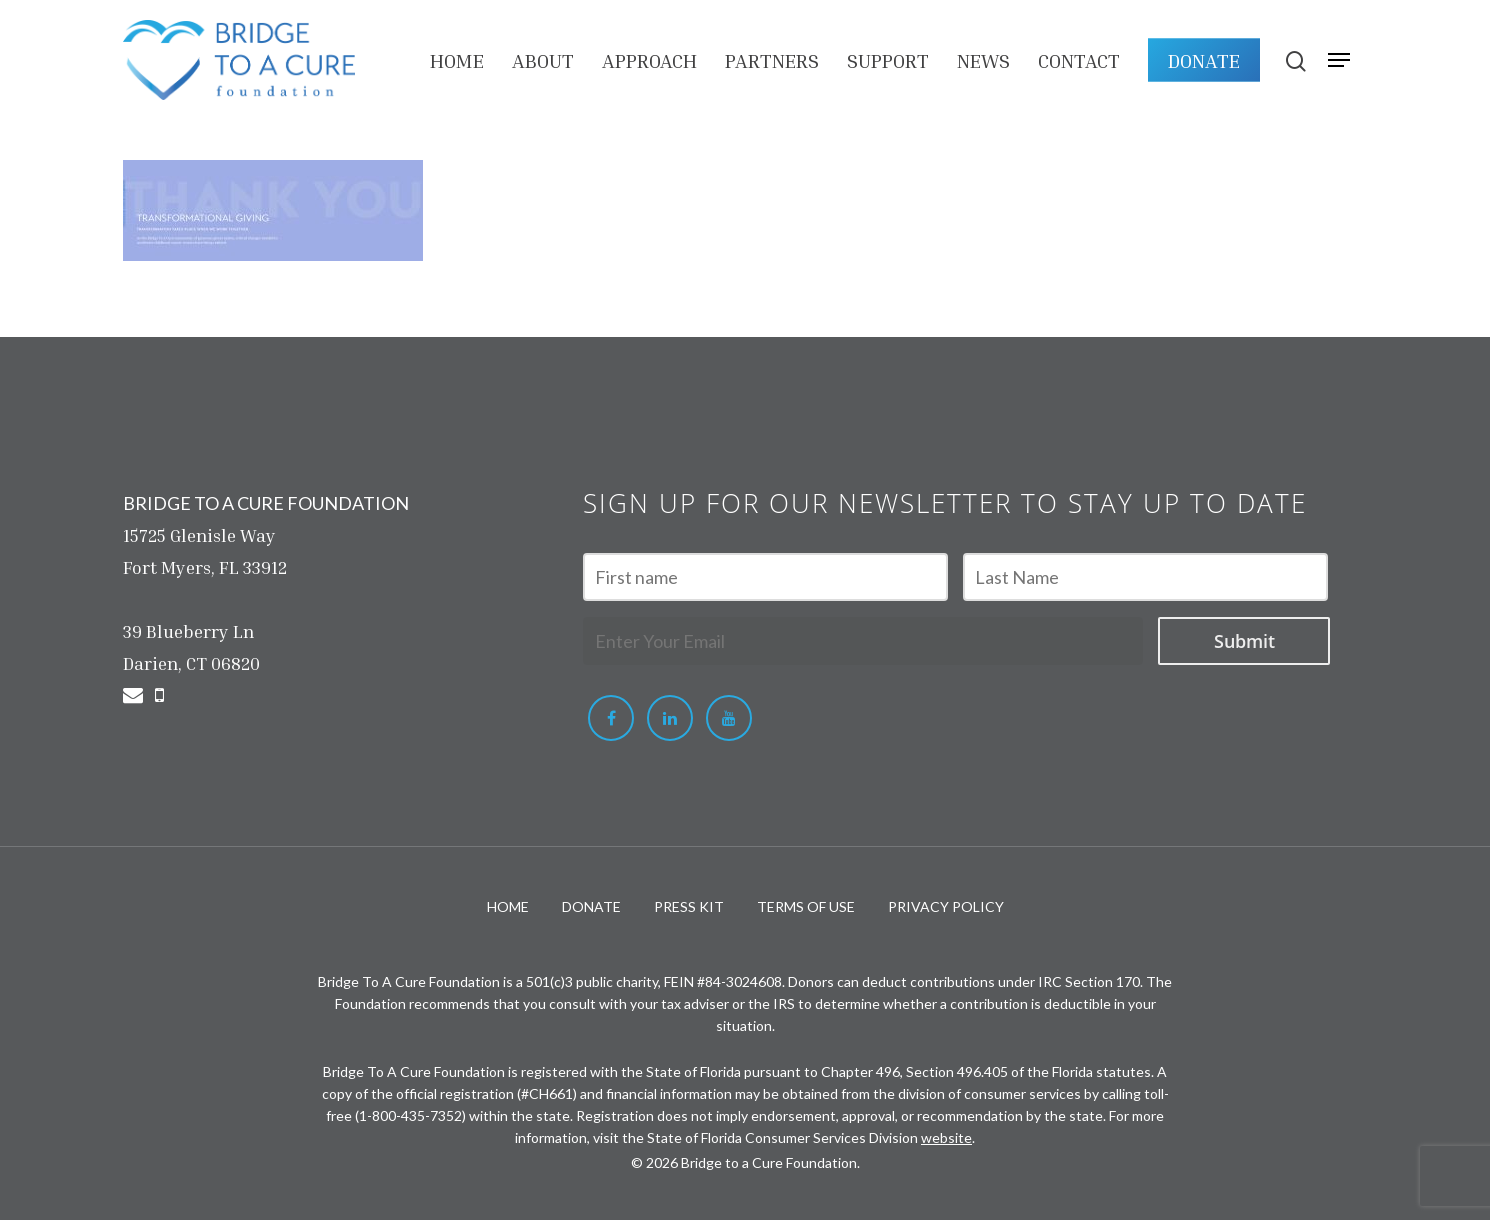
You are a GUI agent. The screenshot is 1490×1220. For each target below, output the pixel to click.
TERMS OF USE (806, 906)
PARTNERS (772, 60)
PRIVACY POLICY (946, 906)
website (946, 1137)
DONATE (1204, 60)
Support (888, 60)
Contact (1079, 60)
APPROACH (649, 60)
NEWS (983, 60)
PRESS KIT (689, 906)
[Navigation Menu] (1339, 60)
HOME (457, 60)
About (543, 60)
